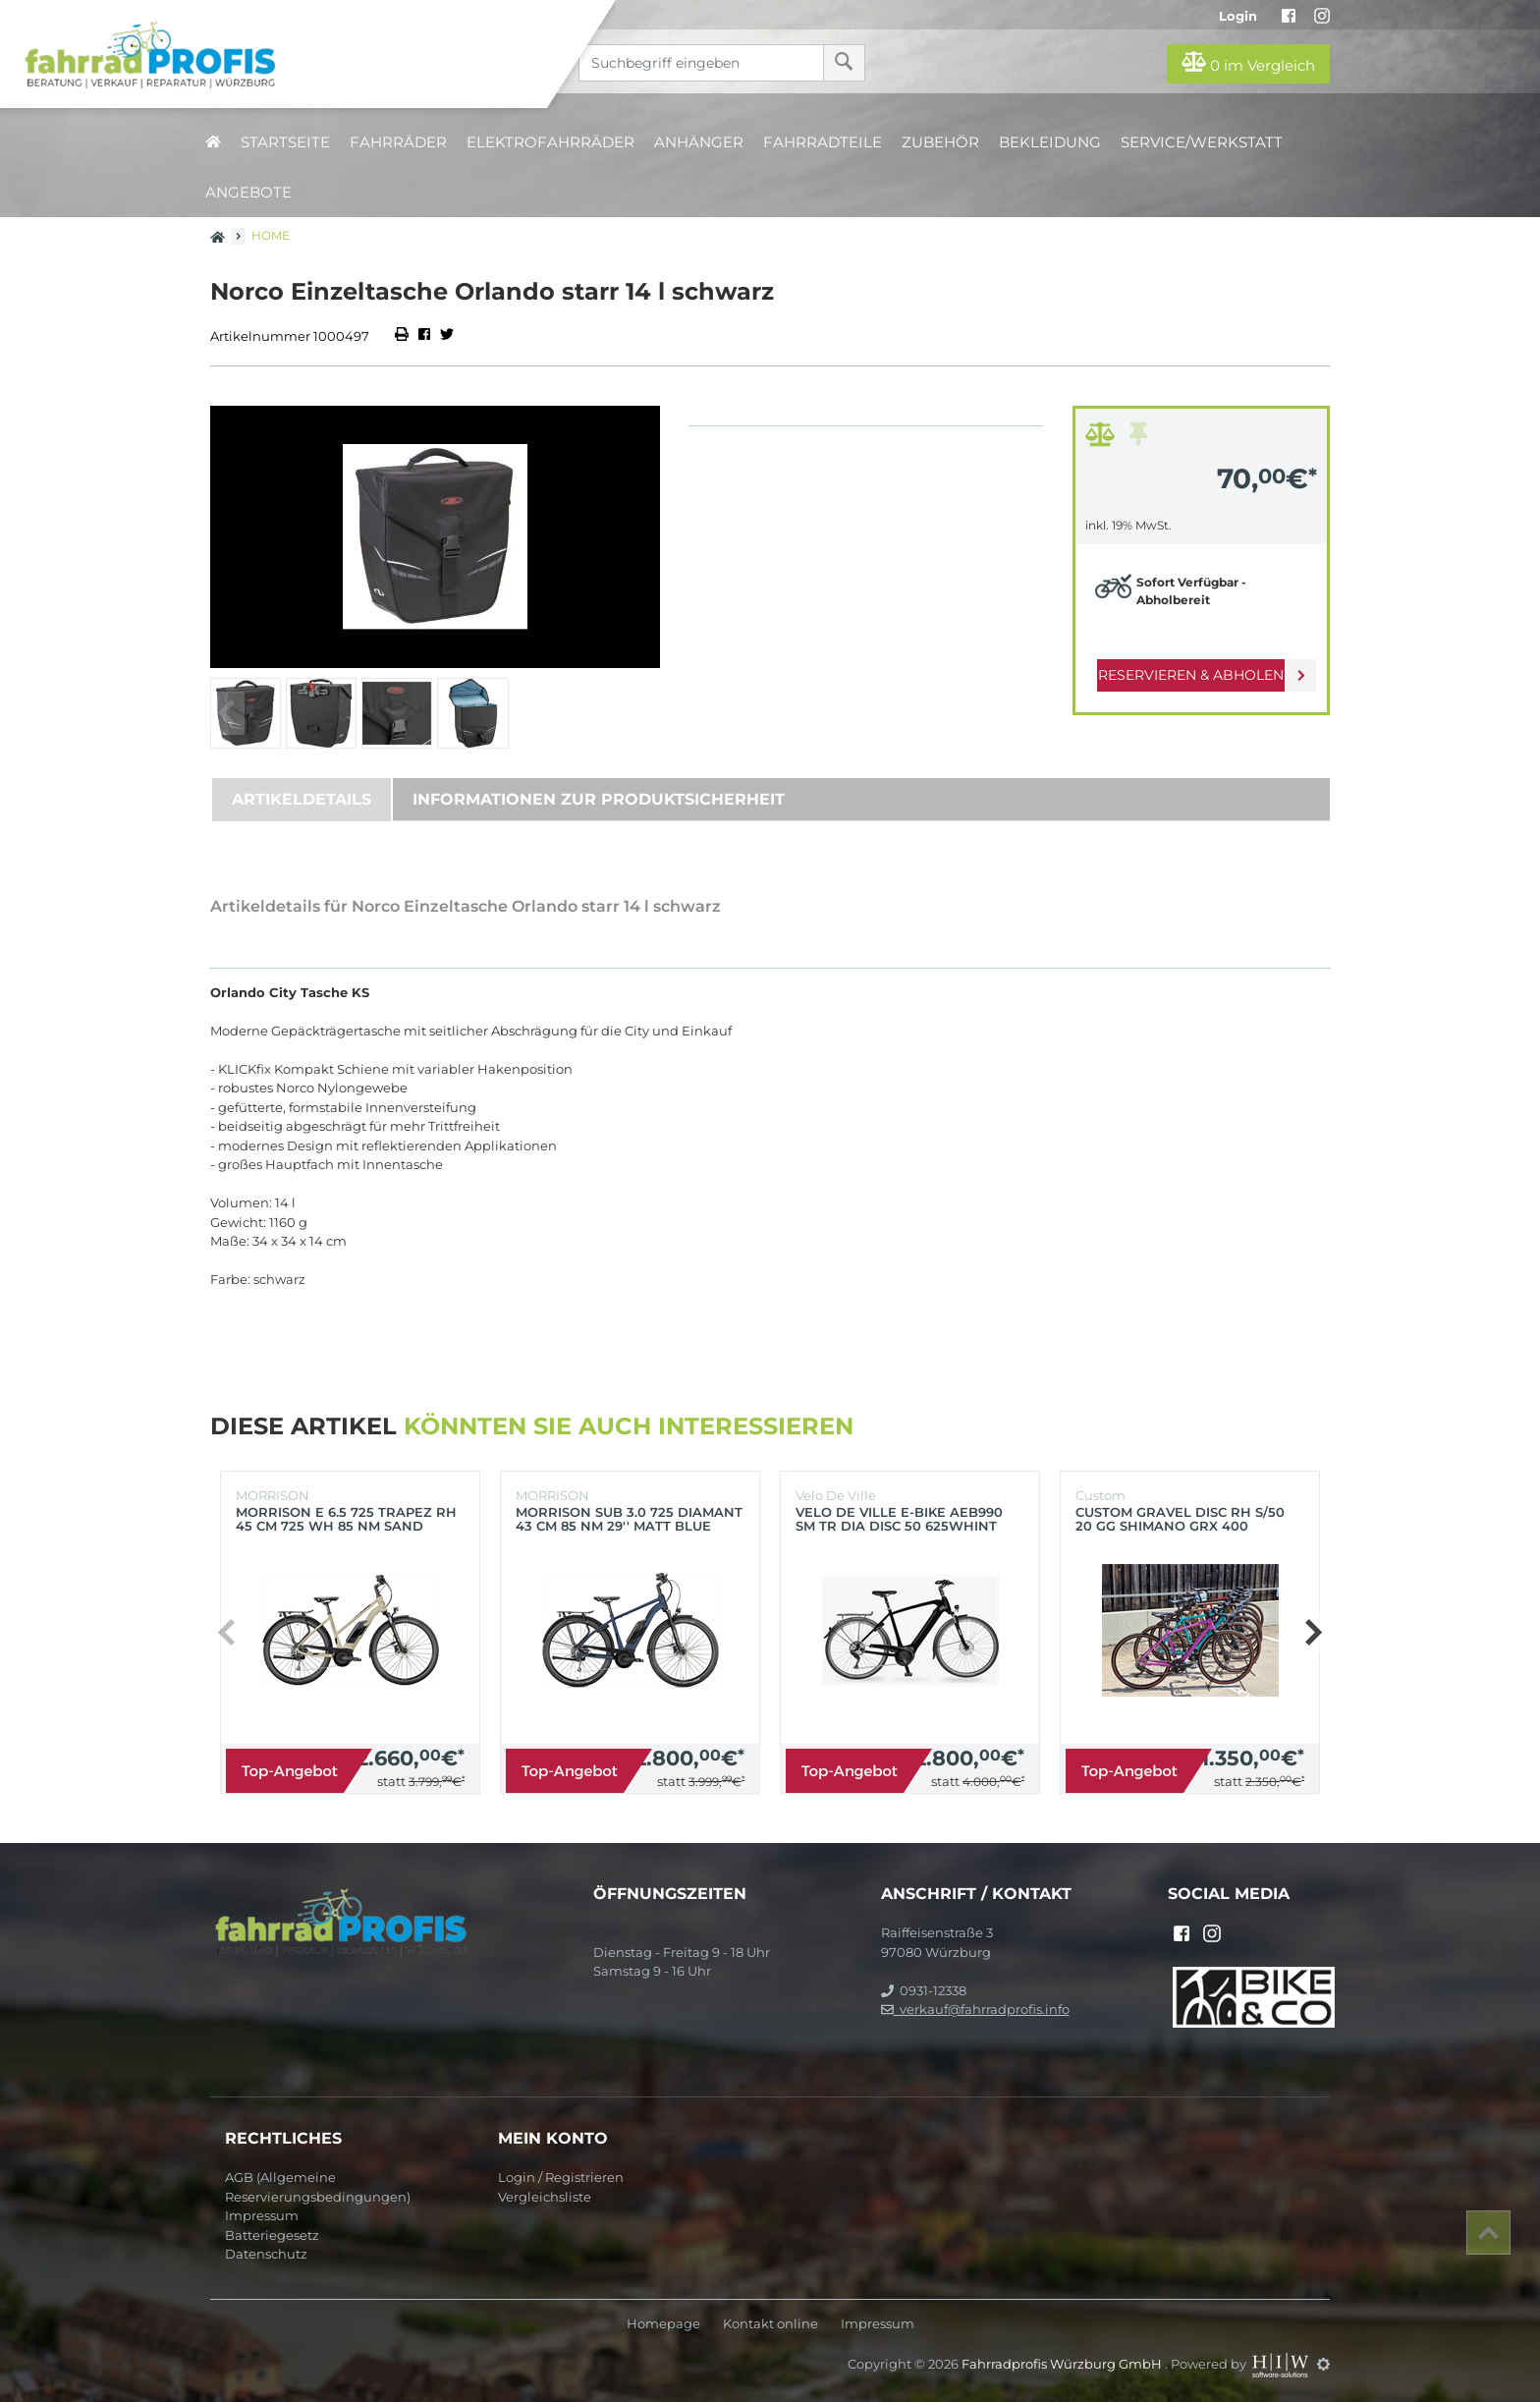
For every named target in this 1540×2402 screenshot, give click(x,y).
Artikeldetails (301, 799)
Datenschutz (266, 2254)
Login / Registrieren (561, 2177)
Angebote (248, 192)
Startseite (285, 142)
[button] (1312, 1632)
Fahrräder (398, 142)
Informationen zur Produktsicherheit (598, 799)
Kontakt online (770, 2324)
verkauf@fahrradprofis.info (975, 2009)
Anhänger (698, 142)
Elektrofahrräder (550, 142)
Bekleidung (1050, 142)
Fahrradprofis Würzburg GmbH (1063, 2364)
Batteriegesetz (272, 2235)
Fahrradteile (822, 142)
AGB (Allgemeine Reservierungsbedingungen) (318, 2187)
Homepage (663, 2324)
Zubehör (940, 142)
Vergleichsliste (544, 2197)
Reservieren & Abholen (1185, 675)
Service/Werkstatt (1202, 142)
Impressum (262, 2215)
